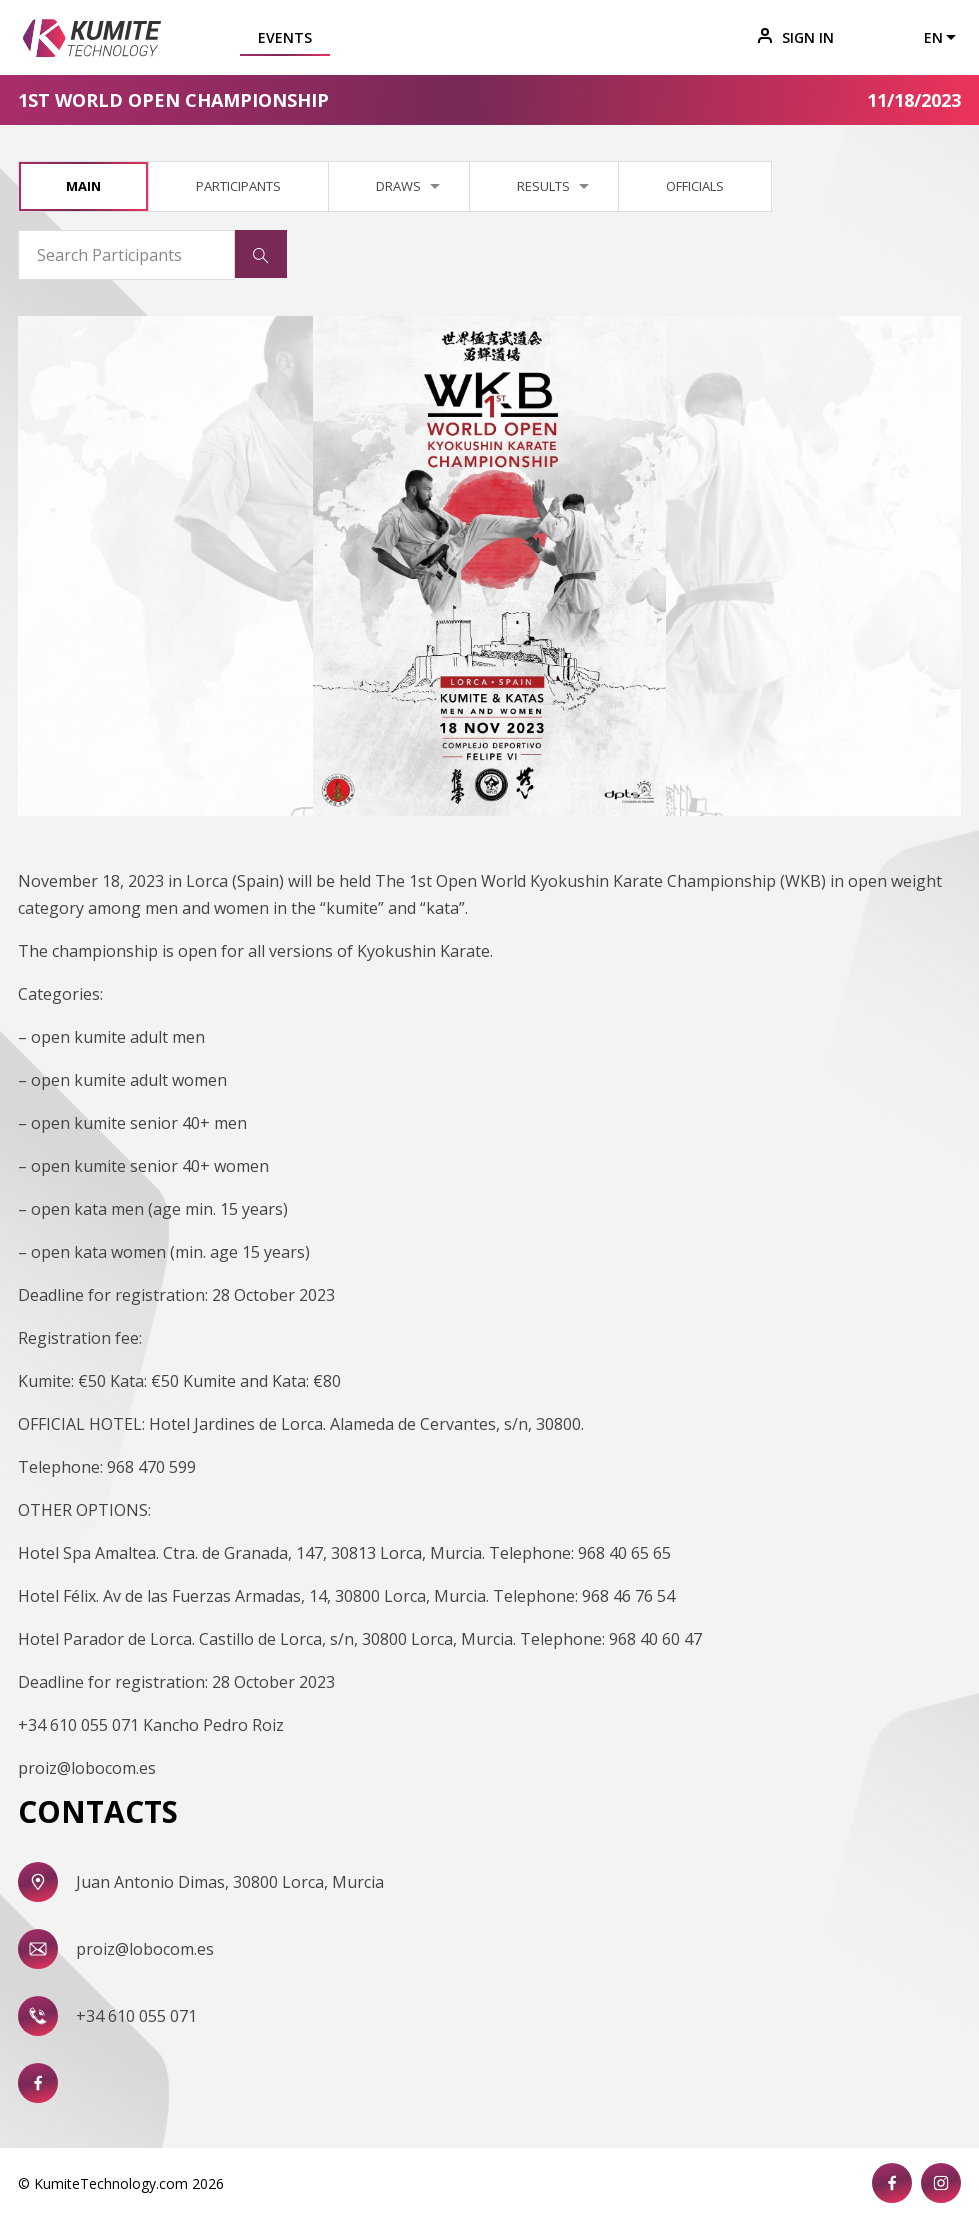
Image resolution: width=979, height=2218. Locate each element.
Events (285, 37)
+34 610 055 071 (136, 2016)
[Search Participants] (126, 255)
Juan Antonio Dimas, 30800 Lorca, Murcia (230, 1882)
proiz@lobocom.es (145, 1949)
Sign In (795, 37)
